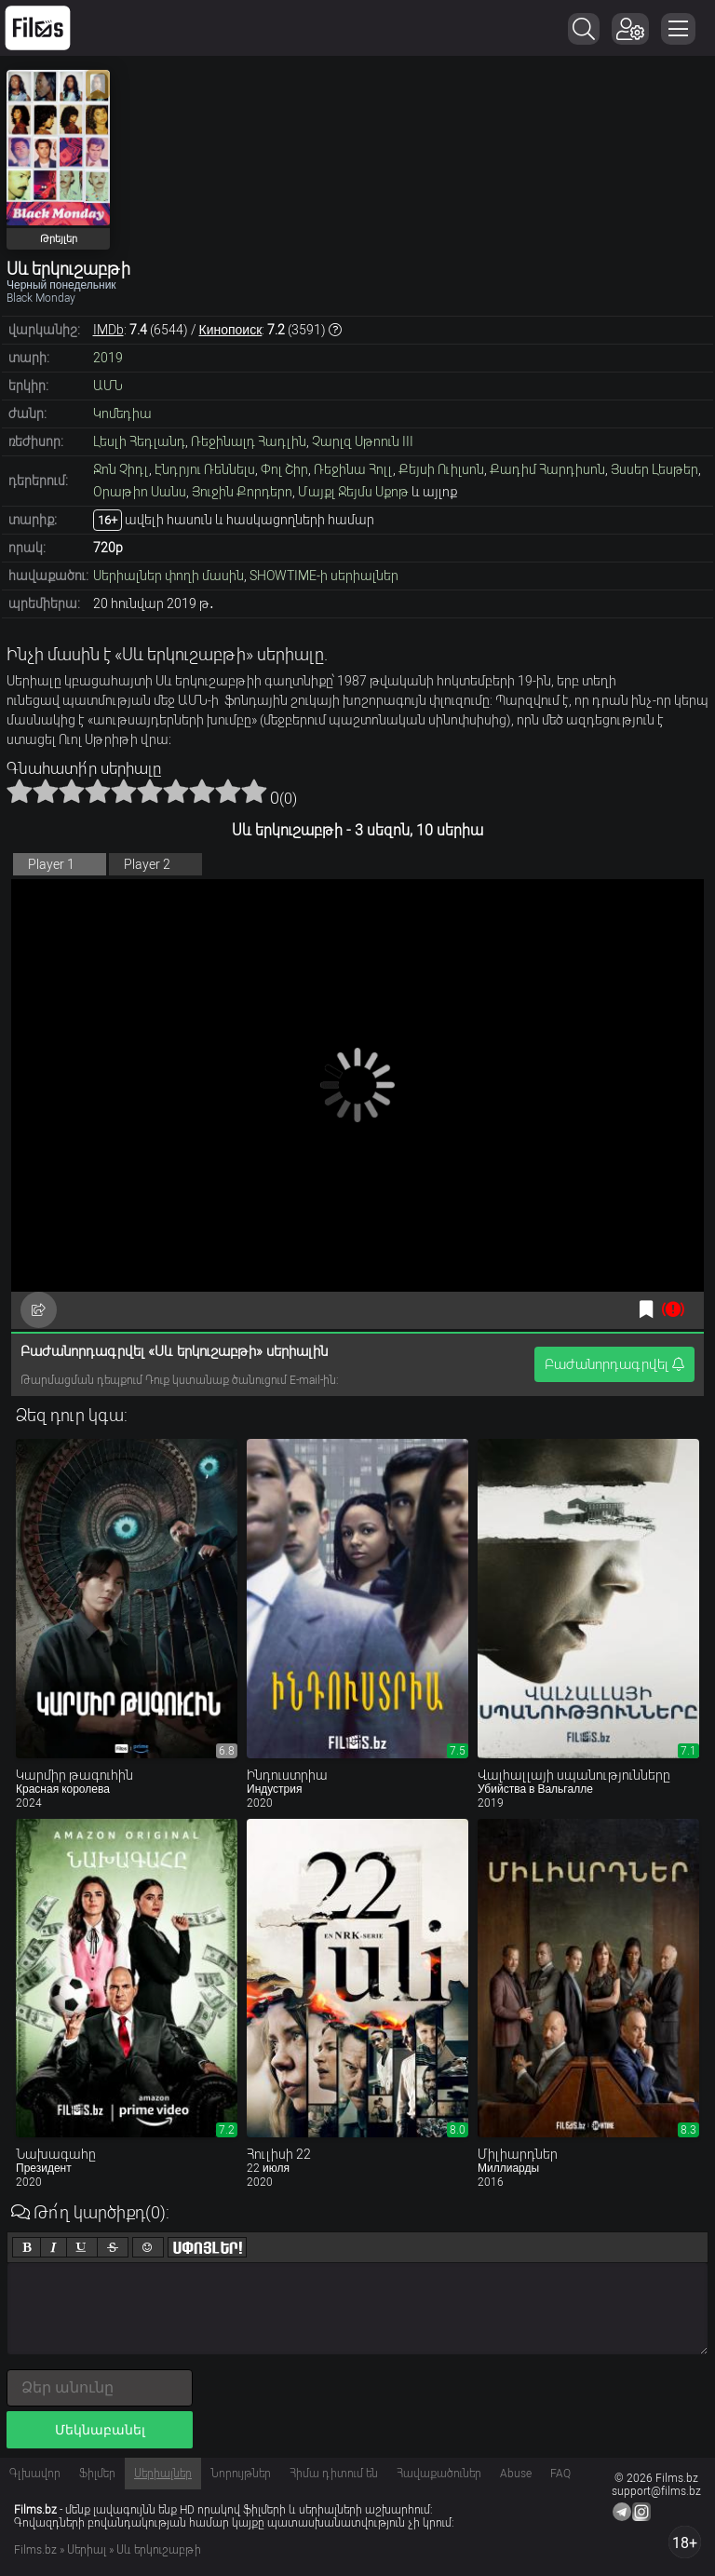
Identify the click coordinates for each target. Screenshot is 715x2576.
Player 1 (51, 864)
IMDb (108, 329)
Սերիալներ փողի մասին (168, 575)
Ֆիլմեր (97, 2473)
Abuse (516, 2473)
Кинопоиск (231, 329)
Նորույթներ (240, 2473)
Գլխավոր (35, 2473)
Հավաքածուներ (439, 2473)
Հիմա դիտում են (334, 2473)
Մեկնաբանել (100, 2429)
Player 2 (147, 864)
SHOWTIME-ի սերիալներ (324, 575)
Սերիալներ (163, 2473)
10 (254, 791)
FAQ (560, 2473)
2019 (108, 357)
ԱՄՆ (108, 385)
